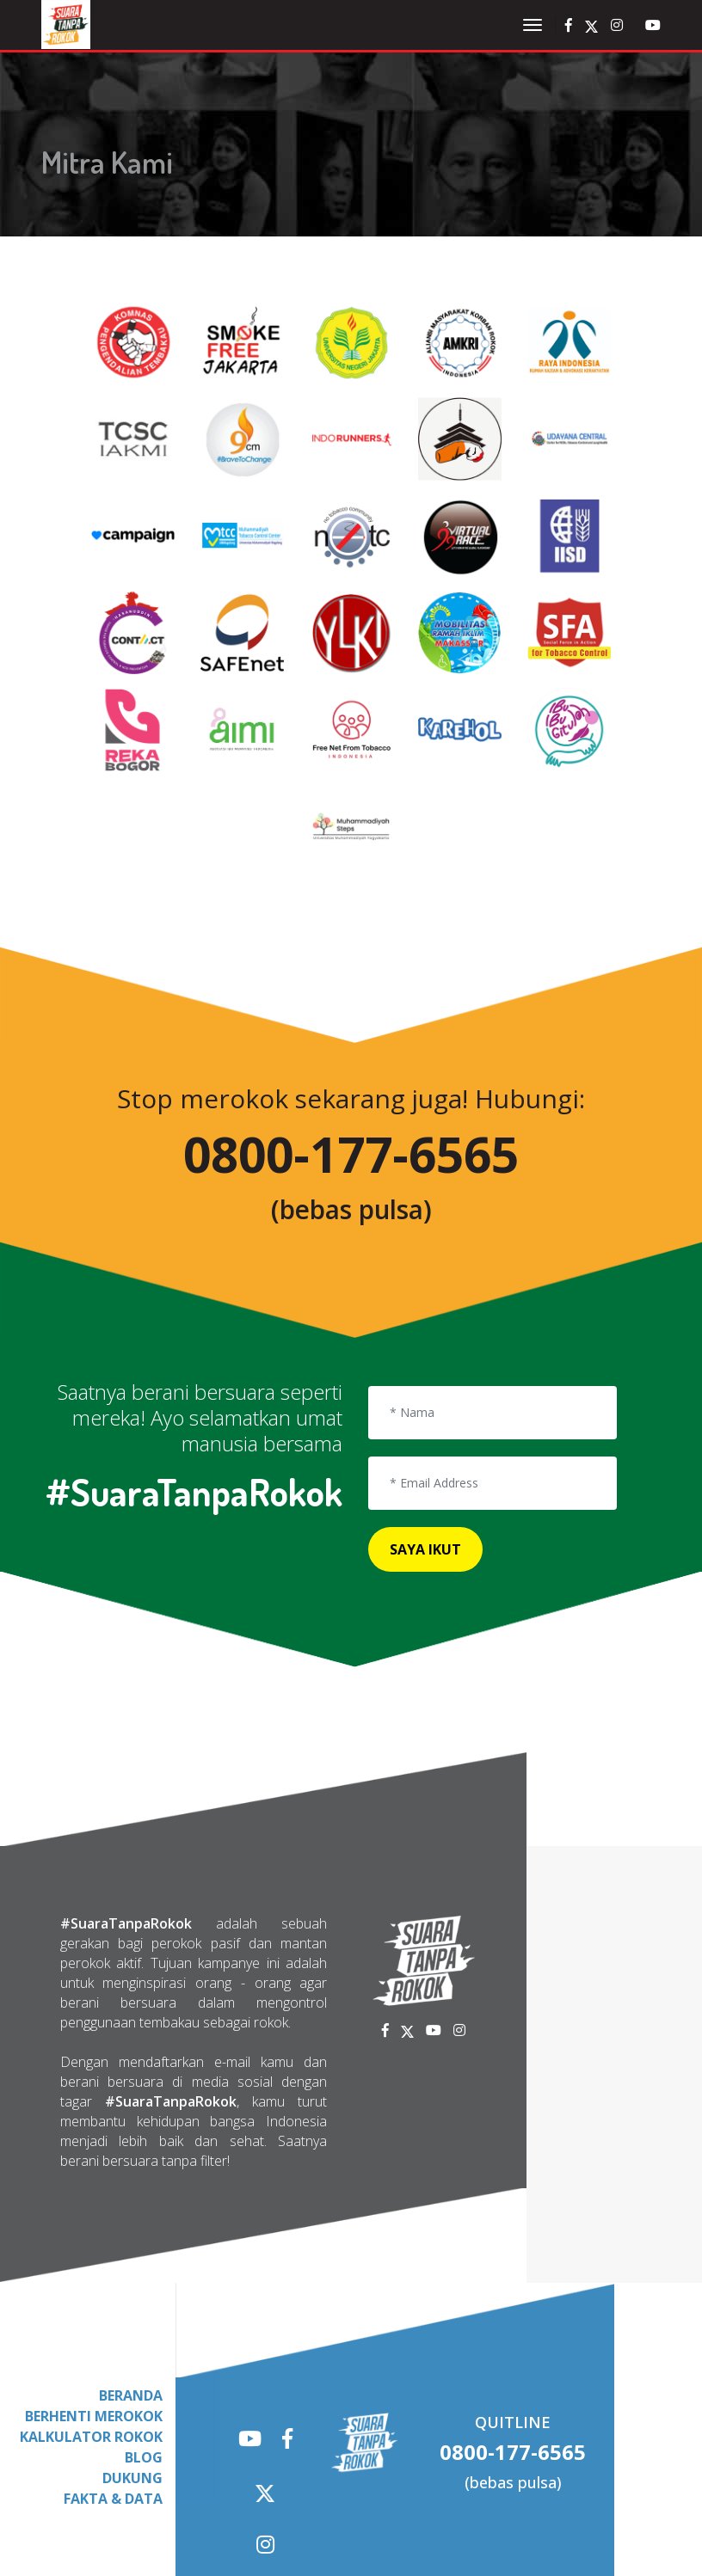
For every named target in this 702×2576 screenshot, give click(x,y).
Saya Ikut (421, 1447)
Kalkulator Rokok (91, 2337)
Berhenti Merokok (94, 2317)
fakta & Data (113, 2399)
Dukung (132, 2379)
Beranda (131, 2296)
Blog (144, 2358)
